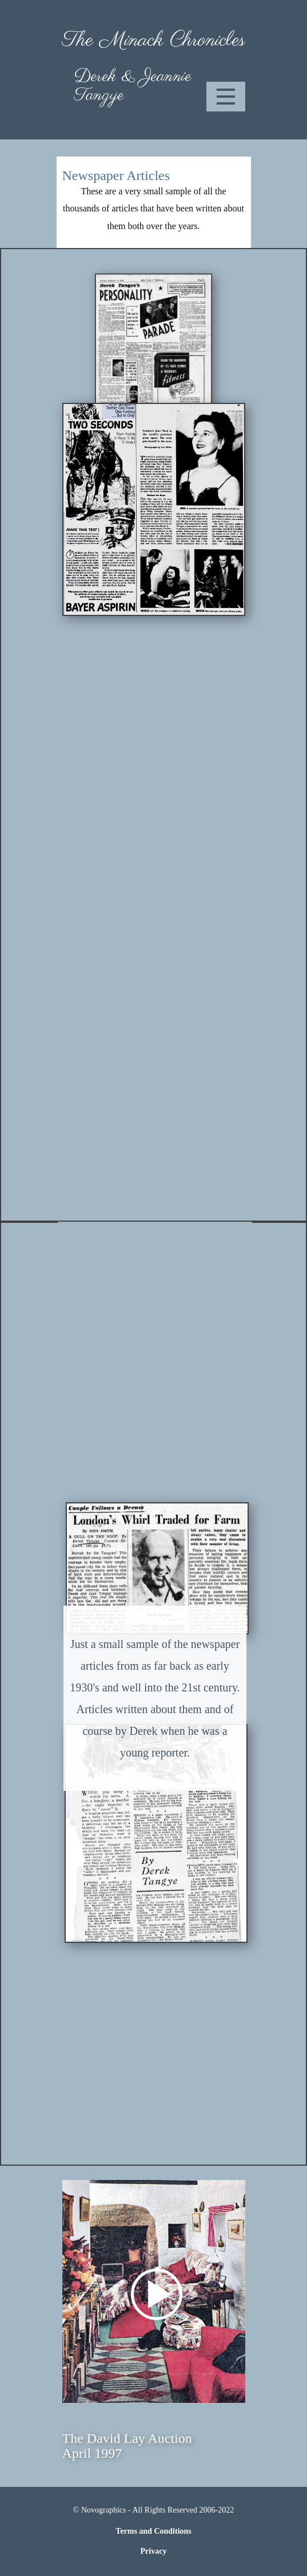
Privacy (154, 2551)
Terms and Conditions (153, 2531)
